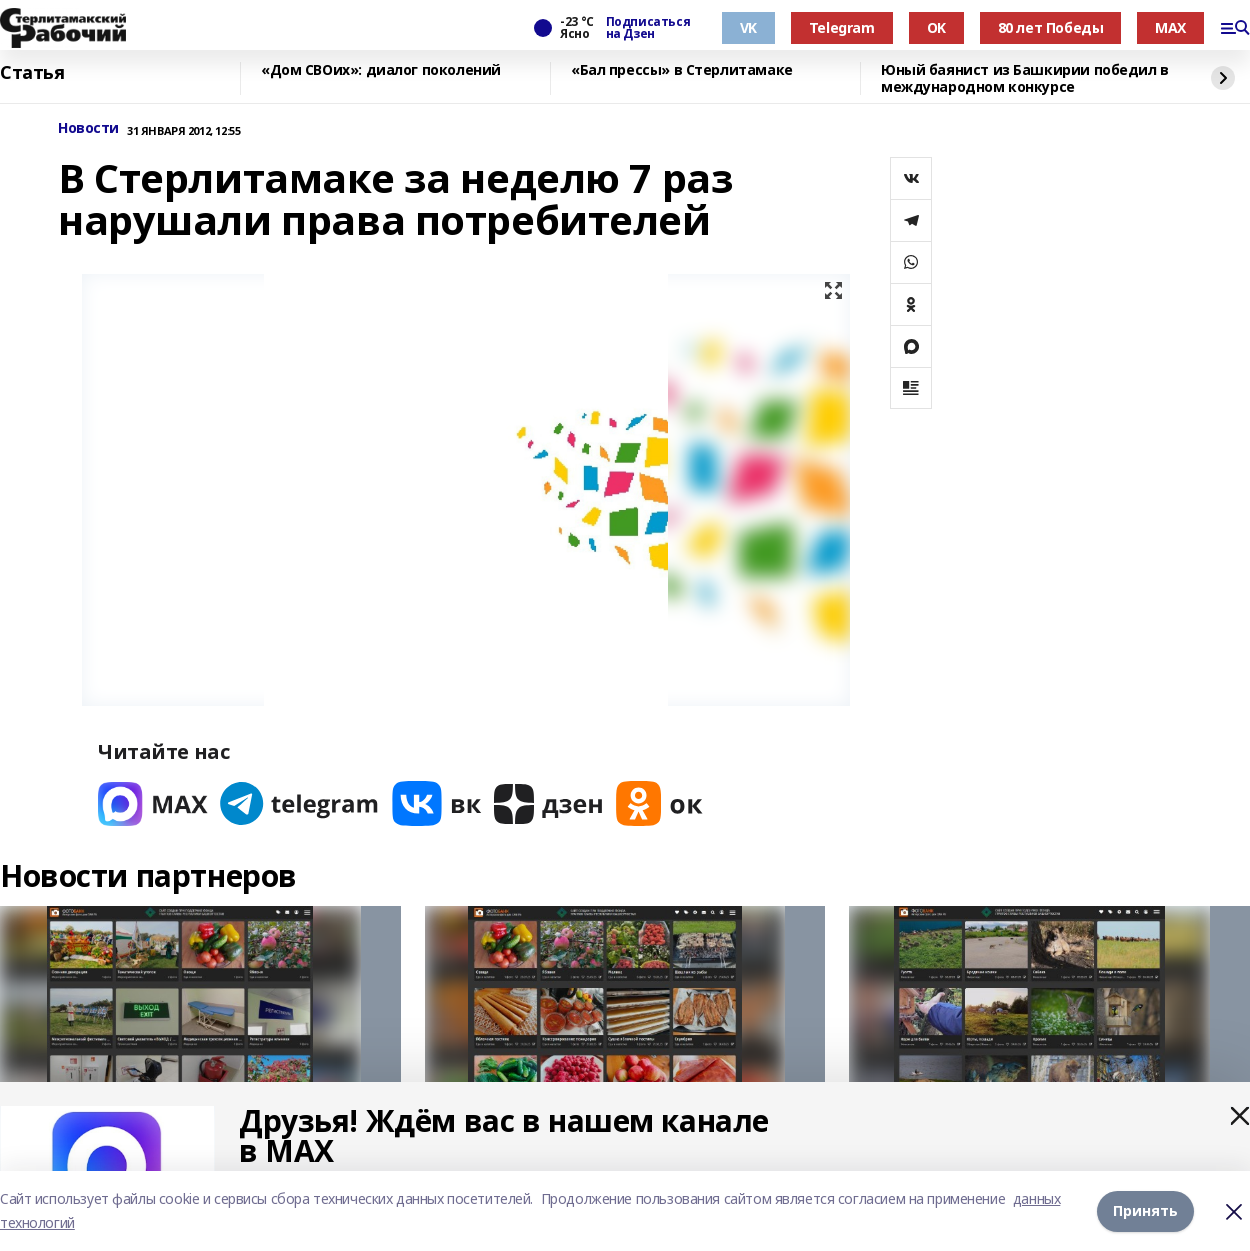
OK (936, 27)
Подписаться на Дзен (648, 28)
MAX (1170, 27)
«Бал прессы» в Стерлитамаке (682, 70)
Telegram (842, 27)
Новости (88, 128)
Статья (32, 73)
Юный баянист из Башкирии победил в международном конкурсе (1025, 78)
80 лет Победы (1051, 27)
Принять (1145, 1210)
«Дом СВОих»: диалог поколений (381, 70)
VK (748, 27)
